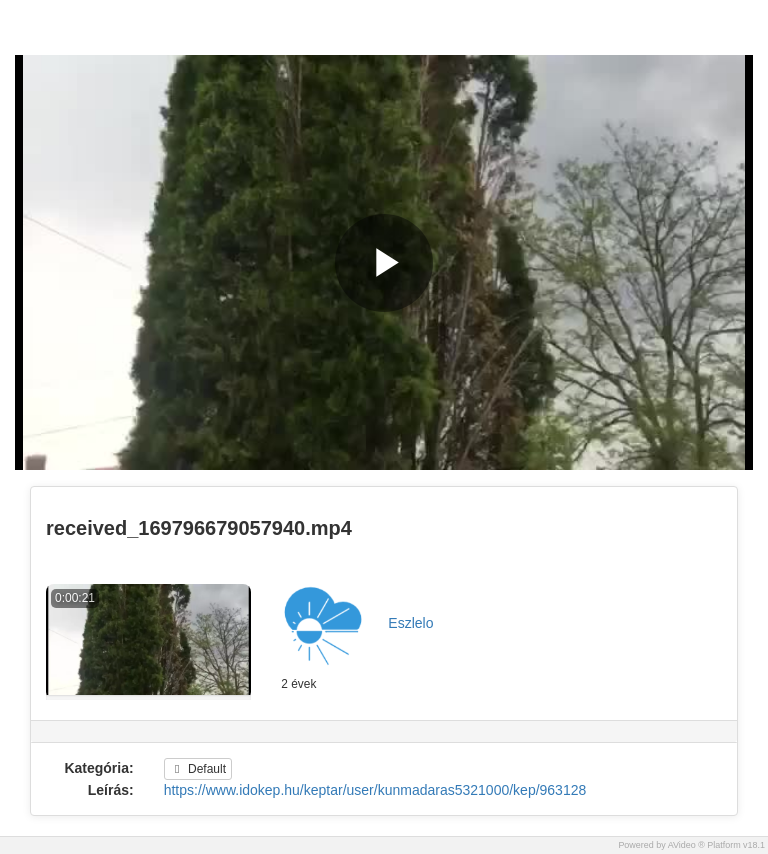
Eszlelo (410, 623)
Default (198, 769)
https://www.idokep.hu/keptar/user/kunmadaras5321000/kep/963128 (375, 790)
